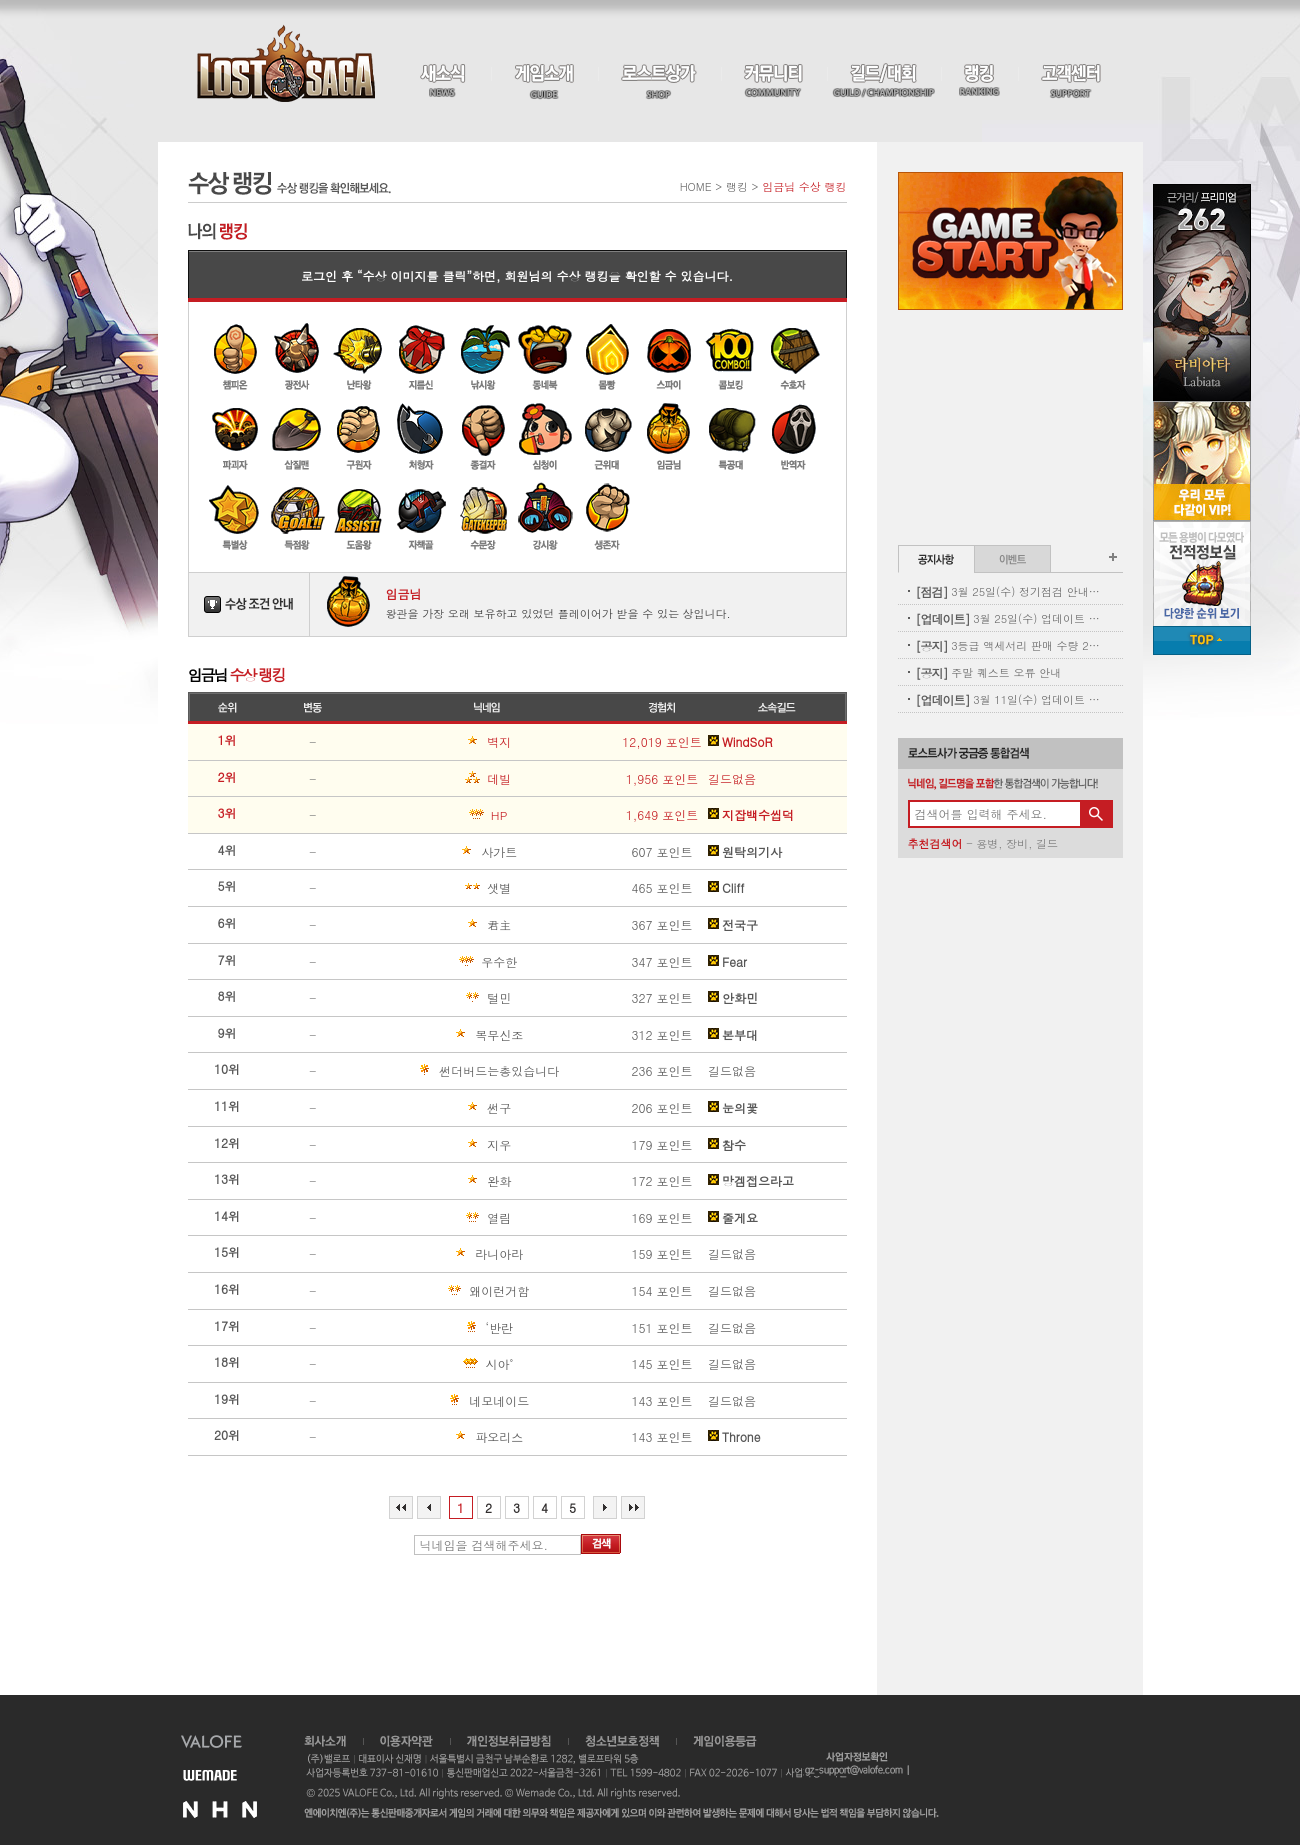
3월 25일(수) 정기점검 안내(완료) (1008, 591)
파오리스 (444, 1437)
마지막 (633, 1507)
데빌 (438, 779)
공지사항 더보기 (1113, 557)
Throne (734, 1437)
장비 (1017, 843)
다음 (605, 1507)
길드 (1047, 843)
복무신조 (444, 1035)
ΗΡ (436, 815)
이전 (429, 1507)
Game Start (1010, 241)
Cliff (726, 888)
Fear (727, 962)
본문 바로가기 (0, 0)
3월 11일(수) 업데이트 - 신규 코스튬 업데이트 (1008, 699)
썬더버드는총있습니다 (462, 1071)
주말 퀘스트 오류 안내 (989, 672)
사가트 (441, 852)
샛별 (438, 888)
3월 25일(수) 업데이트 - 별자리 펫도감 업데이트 (1008, 618)
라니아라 (444, 1254)
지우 (438, 1145)
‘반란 (439, 1328)
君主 (438, 925)
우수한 (441, 962)
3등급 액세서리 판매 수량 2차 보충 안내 (1008, 645)
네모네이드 (447, 1401)
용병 (987, 843)
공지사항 (936, 559)
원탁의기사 (745, 852)
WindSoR (740, 742)
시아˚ (439, 1364)
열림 (438, 1218)
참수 (727, 1145)
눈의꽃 (733, 1108)
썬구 (438, 1108)
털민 (438, 998)
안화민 (733, 998)
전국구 (733, 925)
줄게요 (733, 1218)
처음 (401, 1507)
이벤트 (1012, 559)
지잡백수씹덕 (751, 815)
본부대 (733, 1035)
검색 (601, 1544)
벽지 (438, 742)
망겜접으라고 (751, 1181)
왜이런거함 (447, 1291)
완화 (438, 1181)
